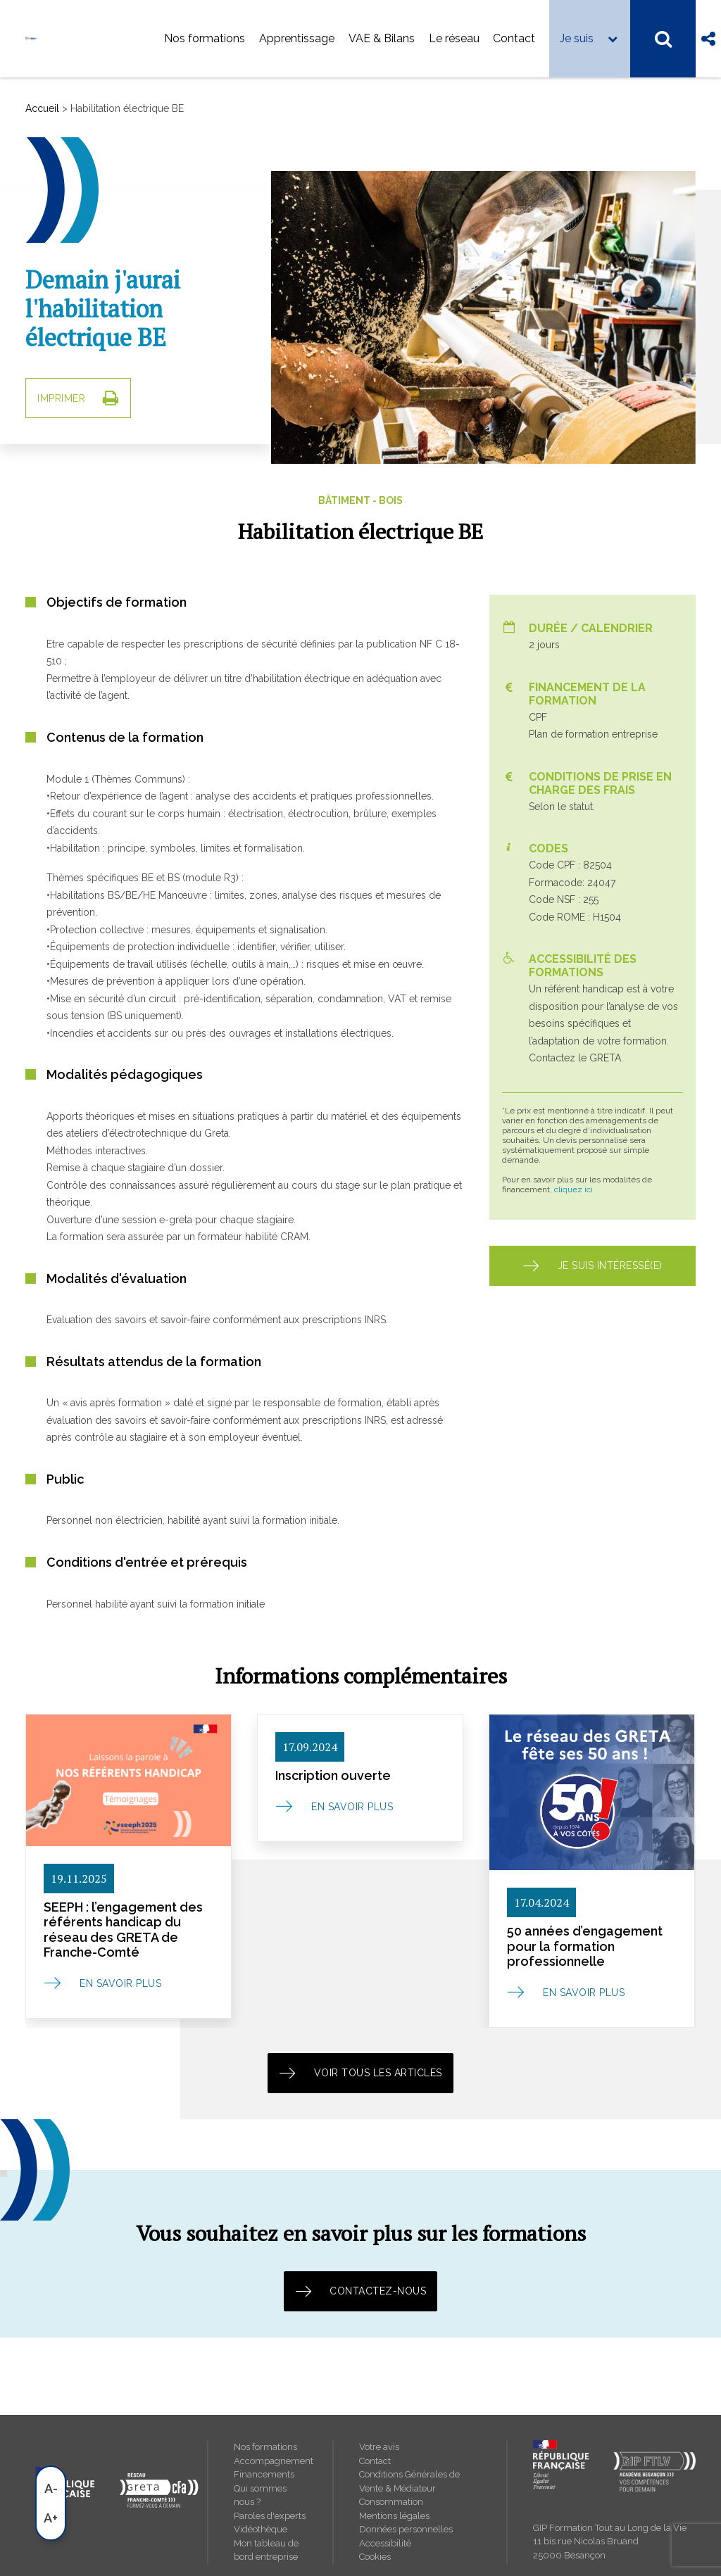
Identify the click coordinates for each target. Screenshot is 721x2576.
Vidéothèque (260, 2529)
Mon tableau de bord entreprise (266, 2550)
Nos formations (204, 38)
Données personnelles (406, 2529)
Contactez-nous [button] (361, 2291)
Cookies (375, 2556)
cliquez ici (573, 1189)
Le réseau (454, 38)
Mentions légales (394, 2516)
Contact (514, 38)
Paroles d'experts (270, 2516)
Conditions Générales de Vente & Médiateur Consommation (409, 2488)
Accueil (42, 108)
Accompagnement (271, 2461)
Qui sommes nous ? (260, 2495)
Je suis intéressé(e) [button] (592, 1266)
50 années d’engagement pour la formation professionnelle (585, 1946)
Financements (264, 2474)
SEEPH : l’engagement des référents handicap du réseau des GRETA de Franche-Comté (123, 1930)
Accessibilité (385, 2543)
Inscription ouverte (333, 1775)
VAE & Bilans (382, 38)
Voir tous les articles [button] (360, 2073)
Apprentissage (296, 38)
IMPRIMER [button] (78, 398)
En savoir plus (120, 1983)
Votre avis (379, 2447)
